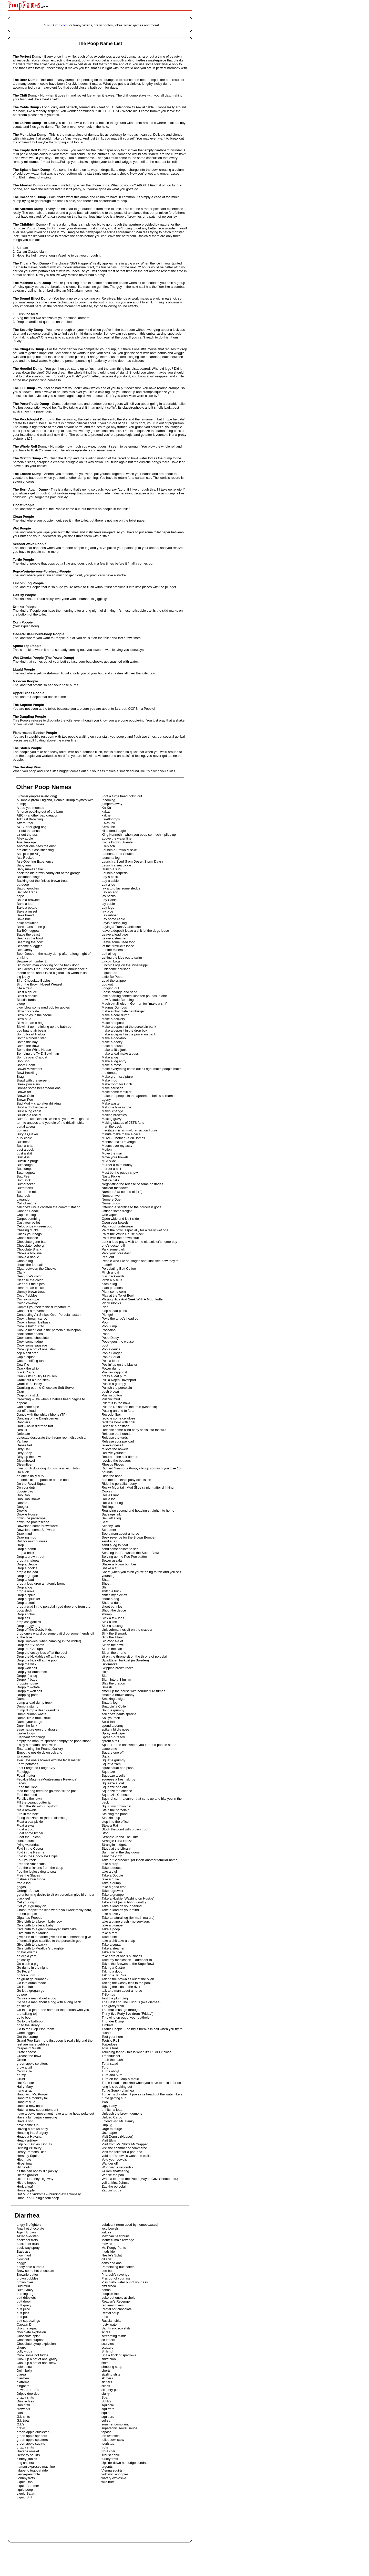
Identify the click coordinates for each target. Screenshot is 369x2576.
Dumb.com (60, 25)
